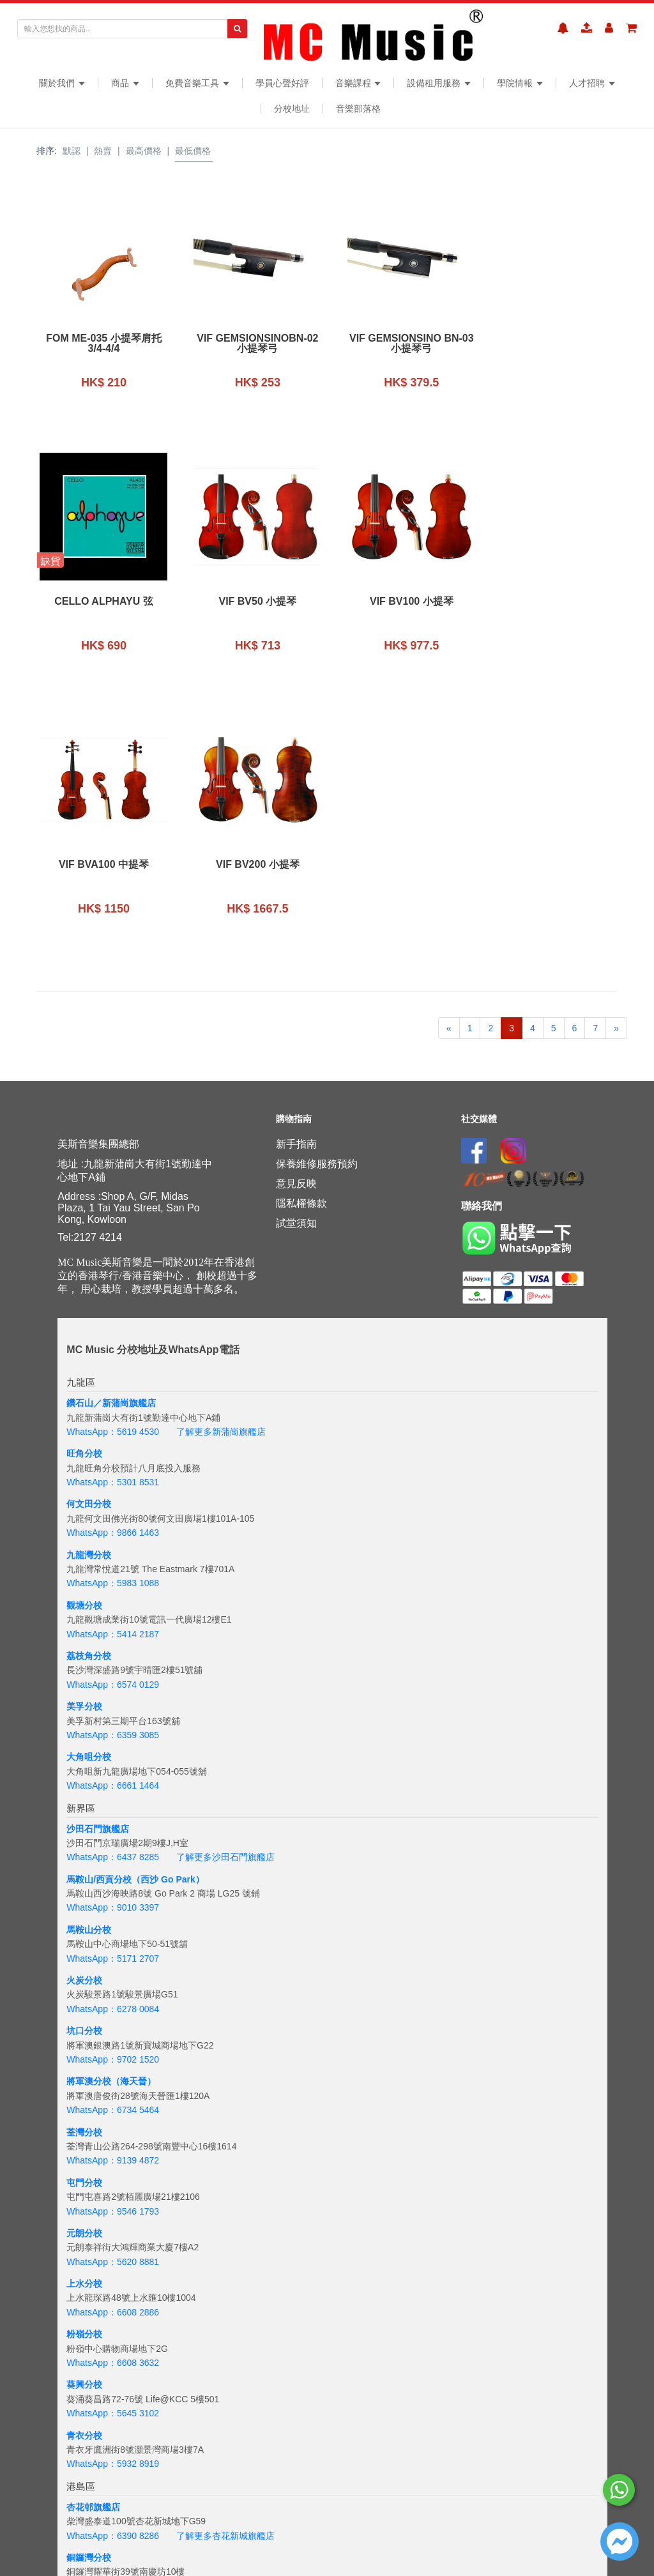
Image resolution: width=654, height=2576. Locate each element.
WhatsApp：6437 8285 (112, 1594)
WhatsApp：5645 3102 (112, 2150)
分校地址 (292, 108)
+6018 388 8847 (149, 2546)
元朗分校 (84, 1970)
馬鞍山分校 (88, 1667)
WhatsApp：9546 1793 (112, 1948)
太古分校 (84, 2345)
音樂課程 (358, 83)
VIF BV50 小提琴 (102, 601)
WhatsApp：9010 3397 (112, 1644)
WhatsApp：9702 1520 (112, 1796)
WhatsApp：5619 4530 (112, 1168)
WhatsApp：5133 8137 (112, 2474)
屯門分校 (84, 1919)
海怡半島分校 (93, 2446)
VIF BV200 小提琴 (552, 601)
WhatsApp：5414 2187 (112, 1370)
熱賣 (103, 151)
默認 (71, 151)
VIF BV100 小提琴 (252, 601)
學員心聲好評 (282, 83)
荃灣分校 (84, 1868)
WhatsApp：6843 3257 (112, 2373)
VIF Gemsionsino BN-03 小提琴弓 (402, 343)
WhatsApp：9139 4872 (112, 1897)
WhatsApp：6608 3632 (112, 2100)
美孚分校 (84, 1443)
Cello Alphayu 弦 (552, 338)
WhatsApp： (91, 2546)
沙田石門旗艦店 (97, 1565)
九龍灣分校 (88, 1292)
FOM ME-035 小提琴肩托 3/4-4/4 (101, 343)
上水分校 (84, 2020)
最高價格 (144, 151)
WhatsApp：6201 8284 (112, 2424)
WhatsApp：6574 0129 (112, 1421)
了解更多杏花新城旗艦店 (225, 2272)
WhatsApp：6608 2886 (112, 2049)
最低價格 (193, 151)
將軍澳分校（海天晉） (111, 1818)
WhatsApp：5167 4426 (112, 2323)
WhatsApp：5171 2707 (112, 1695)
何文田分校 (88, 1241)
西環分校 (84, 2395)
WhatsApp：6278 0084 (112, 1746)
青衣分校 (84, 2172)
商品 (125, 83)
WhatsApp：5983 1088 (112, 1320)
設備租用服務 (439, 83)
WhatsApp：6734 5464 (112, 1847)
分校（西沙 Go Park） (159, 1616)
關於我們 (62, 83)
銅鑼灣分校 (88, 2294)
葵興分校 (84, 2121)
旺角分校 (84, 1190)
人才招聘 (592, 83)
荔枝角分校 (88, 1393)
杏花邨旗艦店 (93, 2244)
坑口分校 (84, 1767)
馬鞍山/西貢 (90, 1616)
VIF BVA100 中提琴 (402, 601)
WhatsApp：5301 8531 (112, 1219)
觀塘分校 (84, 1342)
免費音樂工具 (197, 83)
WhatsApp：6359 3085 (112, 1472)
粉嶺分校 (84, 2071)
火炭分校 (84, 1717)
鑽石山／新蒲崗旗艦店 (111, 1140)
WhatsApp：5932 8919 (112, 2200)
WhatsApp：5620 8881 (112, 1999)
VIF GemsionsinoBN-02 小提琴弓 (251, 343)
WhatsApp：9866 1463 (112, 1269)
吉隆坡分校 (88, 2517)
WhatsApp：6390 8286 (112, 2272)
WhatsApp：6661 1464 (112, 1522)
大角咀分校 (88, 1494)
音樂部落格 (358, 108)
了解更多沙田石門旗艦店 (225, 1594)
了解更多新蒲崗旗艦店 (221, 1168)
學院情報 (520, 83)
